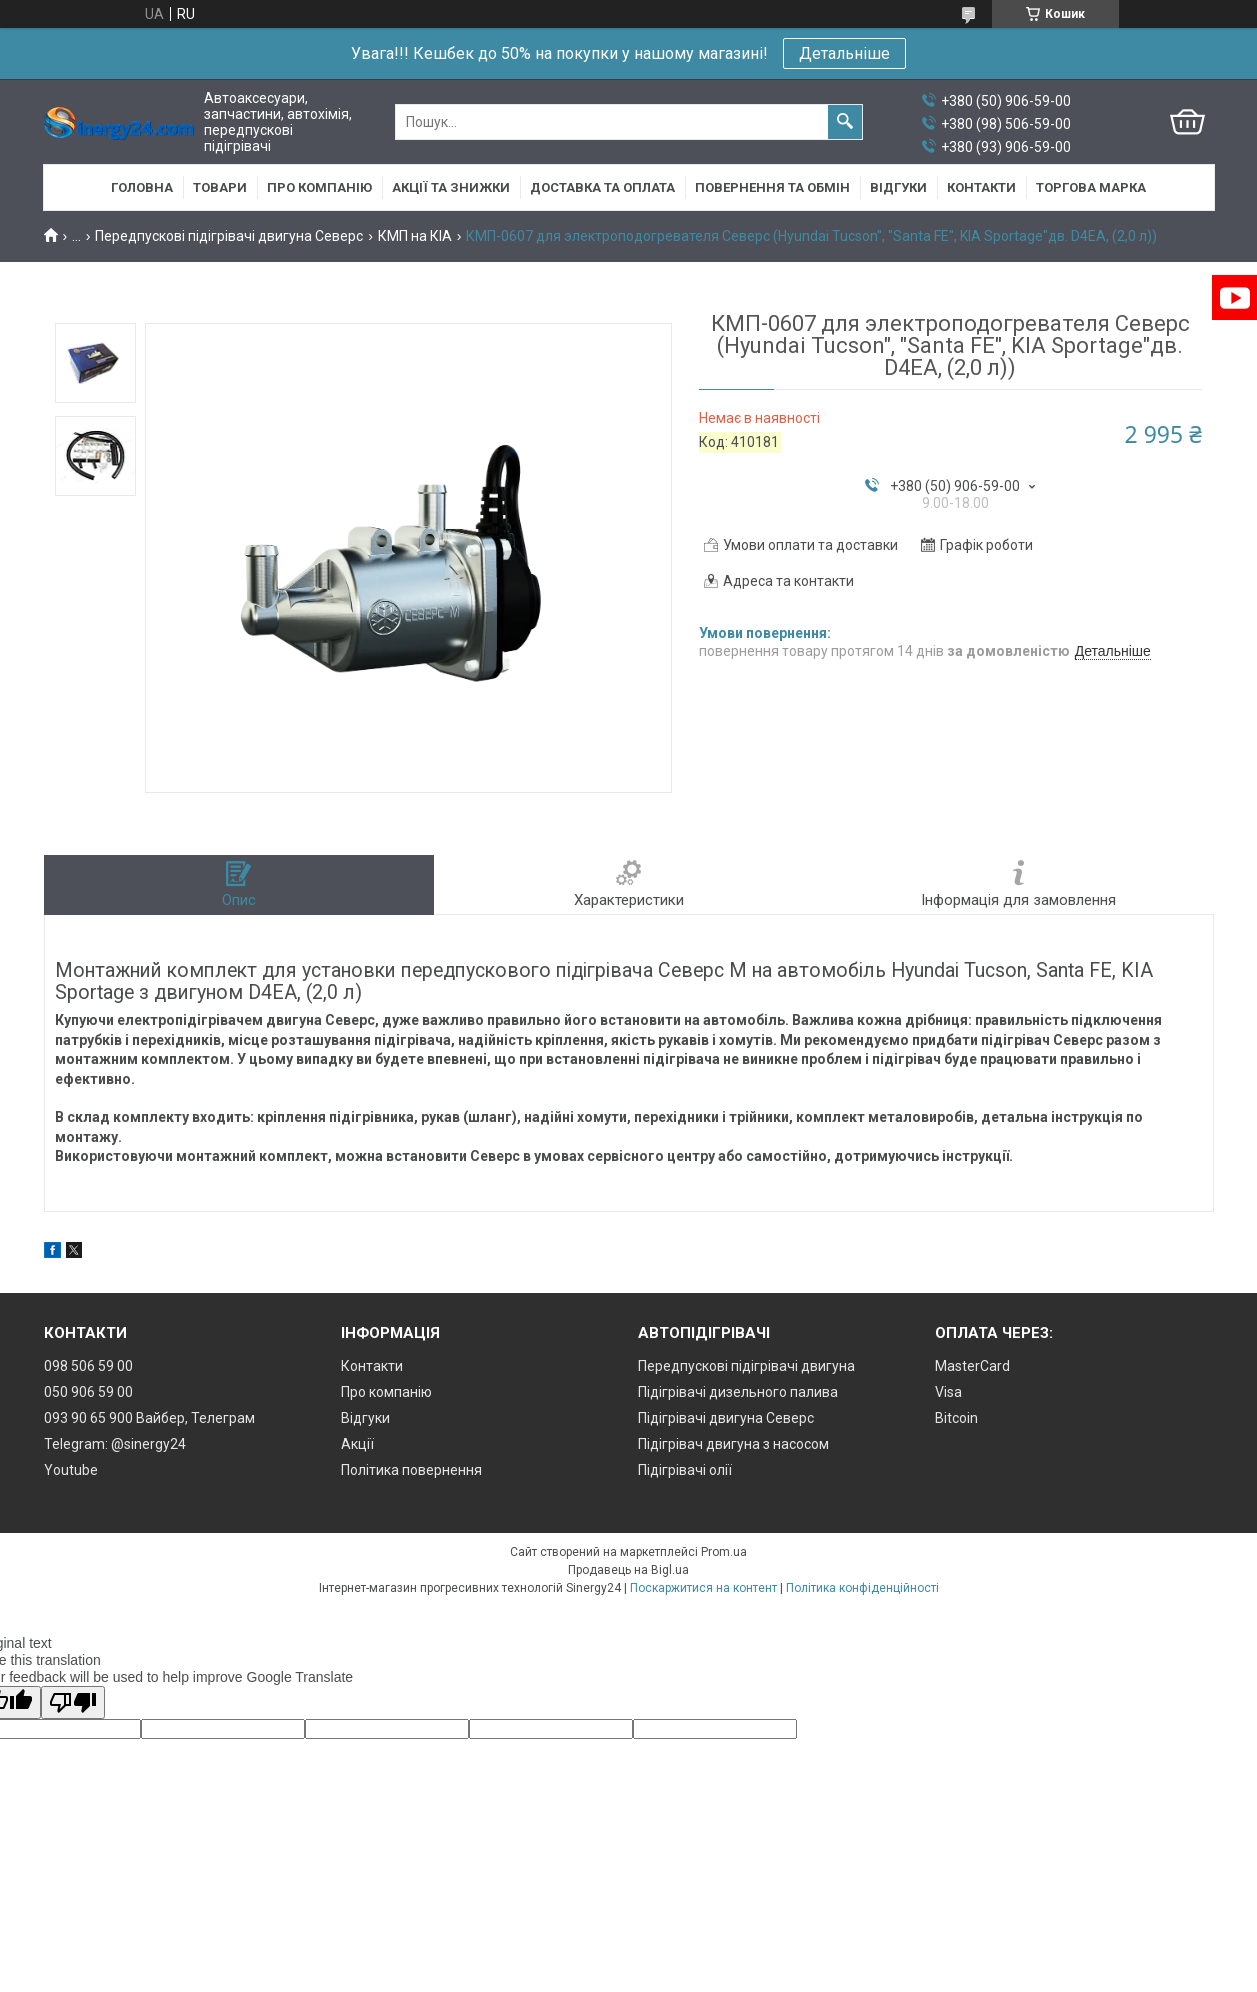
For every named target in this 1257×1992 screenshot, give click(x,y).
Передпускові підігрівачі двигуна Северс (229, 236)
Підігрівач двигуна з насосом (733, 1444)
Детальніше (844, 53)
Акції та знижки (451, 187)
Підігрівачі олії (685, 1470)
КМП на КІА (415, 236)
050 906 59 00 (88, 1392)
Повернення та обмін (772, 187)
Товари (220, 187)
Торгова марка (1091, 187)
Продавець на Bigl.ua (628, 1570)
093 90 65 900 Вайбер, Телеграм (149, 1418)
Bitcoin (956, 1418)
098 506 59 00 (88, 1366)
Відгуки (898, 187)
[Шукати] (845, 122)
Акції (357, 1444)
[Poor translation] (73, 1702)
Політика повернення (411, 1470)
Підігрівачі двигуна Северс (726, 1418)
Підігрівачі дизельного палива (738, 1392)
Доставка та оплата (602, 187)
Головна (142, 187)
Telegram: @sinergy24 (115, 1444)
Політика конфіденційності (862, 1588)
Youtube (71, 1470)
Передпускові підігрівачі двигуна (746, 1366)
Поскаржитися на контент (703, 1588)
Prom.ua (724, 1552)
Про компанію (319, 187)
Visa (948, 1392)
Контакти (981, 187)
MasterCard (972, 1366)
